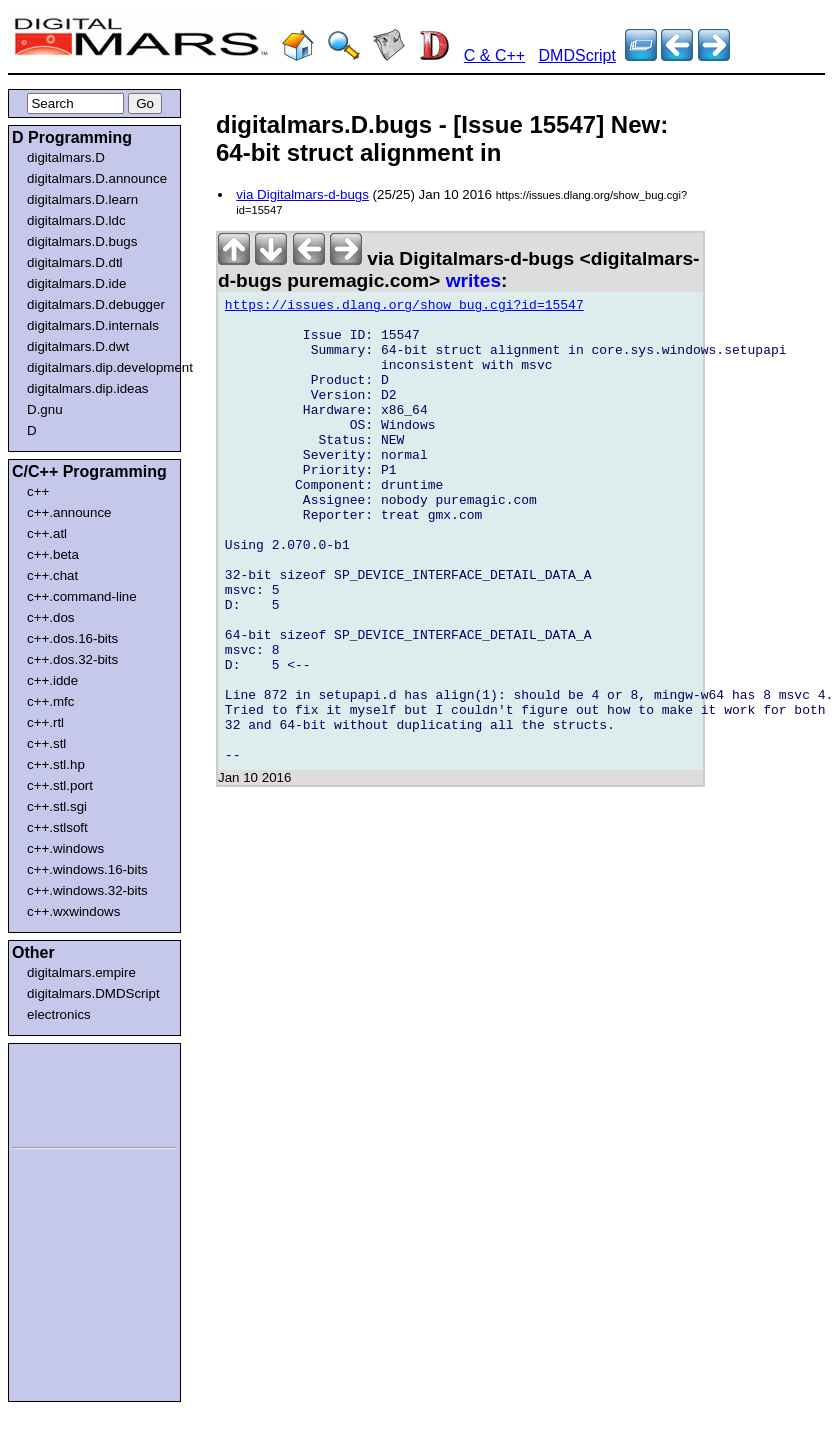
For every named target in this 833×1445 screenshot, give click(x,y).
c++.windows (65, 848)
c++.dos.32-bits (72, 659)
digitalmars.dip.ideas (88, 388)
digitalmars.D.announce (97, 178)
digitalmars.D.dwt (78, 346)
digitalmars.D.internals (93, 325)
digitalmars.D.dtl (75, 262)
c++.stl (46, 743)
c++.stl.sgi (57, 806)
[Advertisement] (72, 1092)
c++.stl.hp (56, 764)
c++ (38, 491)
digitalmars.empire (81, 972)
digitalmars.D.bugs (82, 241)
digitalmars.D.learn (82, 199)
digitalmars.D (66, 157)
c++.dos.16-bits (72, 638)
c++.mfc (50, 701)
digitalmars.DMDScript (93, 993)
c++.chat (52, 575)
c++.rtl (45, 722)
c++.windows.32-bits (87, 890)
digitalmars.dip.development (98, 367)
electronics (59, 1014)
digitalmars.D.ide (76, 283)
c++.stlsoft (57, 827)
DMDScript (577, 55)
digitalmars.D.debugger (96, 304)
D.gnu (45, 409)
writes (473, 280)
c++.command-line (82, 596)
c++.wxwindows (73, 911)
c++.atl (47, 533)
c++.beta (53, 554)
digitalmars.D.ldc (76, 220)
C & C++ (494, 55)
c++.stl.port (60, 785)
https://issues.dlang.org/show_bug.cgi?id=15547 (404, 308)
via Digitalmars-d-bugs (302, 194)
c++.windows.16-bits (87, 869)
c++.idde (52, 680)
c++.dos (50, 617)
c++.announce (69, 512)
